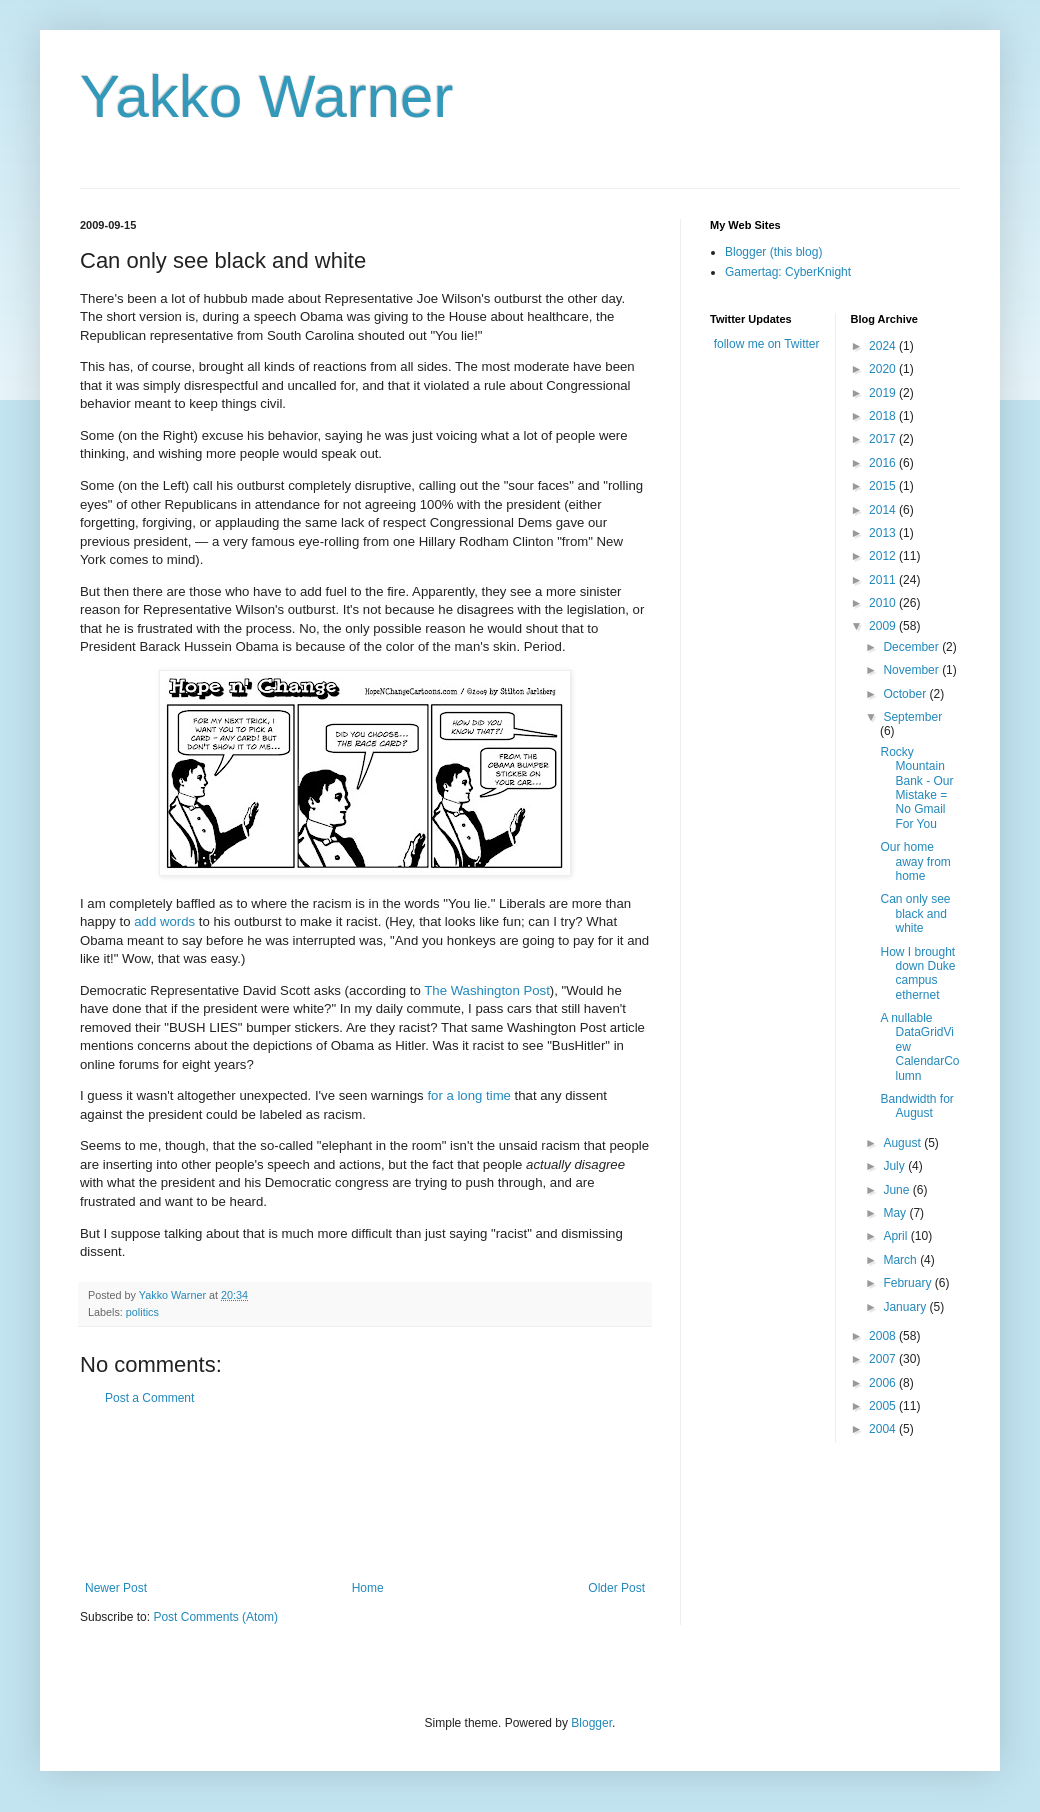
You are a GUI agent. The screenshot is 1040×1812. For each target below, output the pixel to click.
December (912, 647)
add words (164, 921)
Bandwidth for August (916, 1106)
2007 (884, 1359)
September (912, 717)
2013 (884, 533)
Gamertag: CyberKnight (788, 272)
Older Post (616, 1588)
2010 (884, 603)
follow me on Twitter (767, 344)
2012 (884, 556)
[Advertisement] (365, 1493)
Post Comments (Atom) (215, 1617)
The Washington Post (487, 990)
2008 (884, 1336)
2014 (884, 510)
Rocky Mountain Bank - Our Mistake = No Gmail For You (916, 788)
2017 (884, 439)
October (906, 694)
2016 (884, 463)
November (912, 670)
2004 (884, 1429)
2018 (884, 416)
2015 (884, 486)
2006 (884, 1383)
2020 (884, 369)
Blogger (591, 1723)
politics (142, 1312)
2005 (884, 1406)
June (897, 1190)
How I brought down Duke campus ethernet (917, 973)
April (896, 1236)
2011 (884, 580)
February (908, 1283)
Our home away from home (915, 861)
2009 (884, 626)
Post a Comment (149, 1398)
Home (368, 1588)
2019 (884, 393)
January (906, 1307)
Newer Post (116, 1588)
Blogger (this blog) (773, 252)
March (901, 1260)
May (896, 1213)
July (895, 1166)
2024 (884, 346)
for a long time (469, 1095)
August (903, 1143)
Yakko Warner (266, 96)
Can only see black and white (915, 913)
